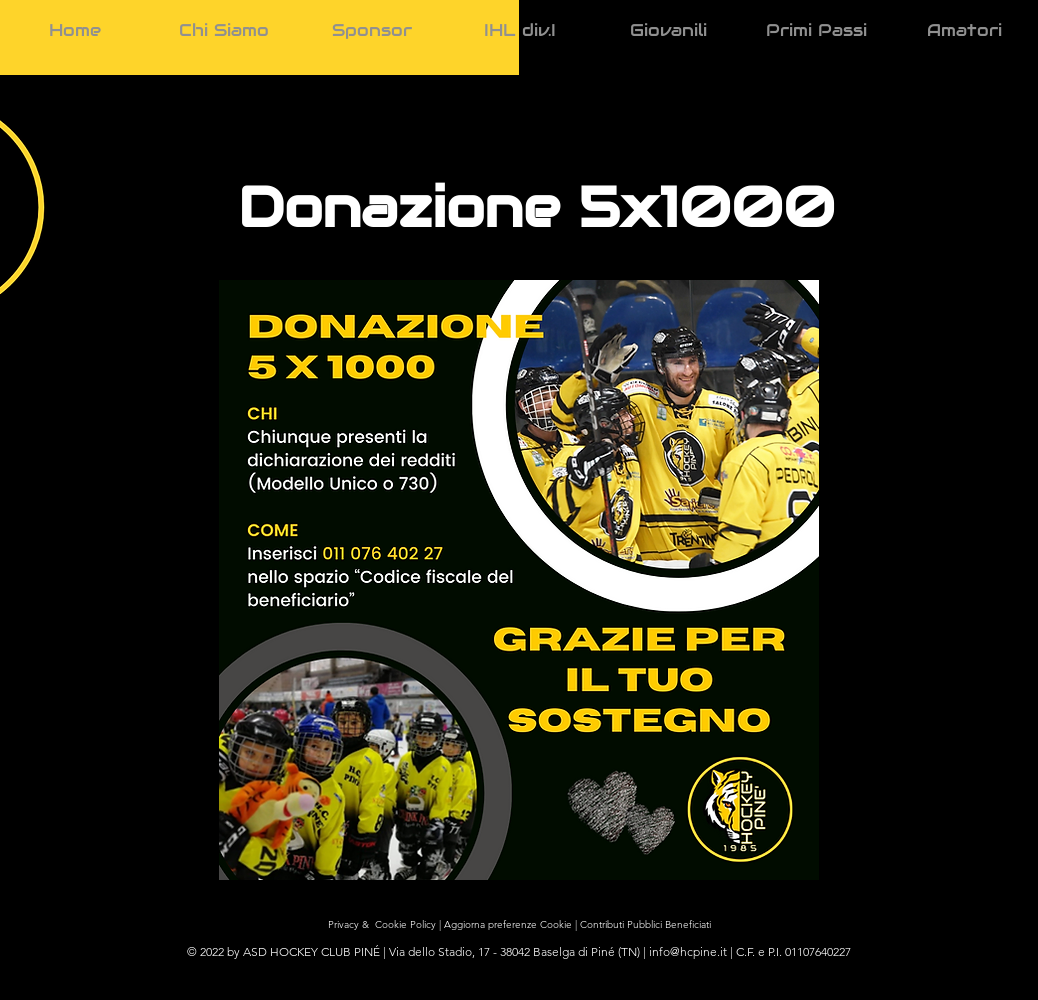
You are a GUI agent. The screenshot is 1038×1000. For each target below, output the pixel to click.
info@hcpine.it (688, 951)
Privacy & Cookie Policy (386, 924)
